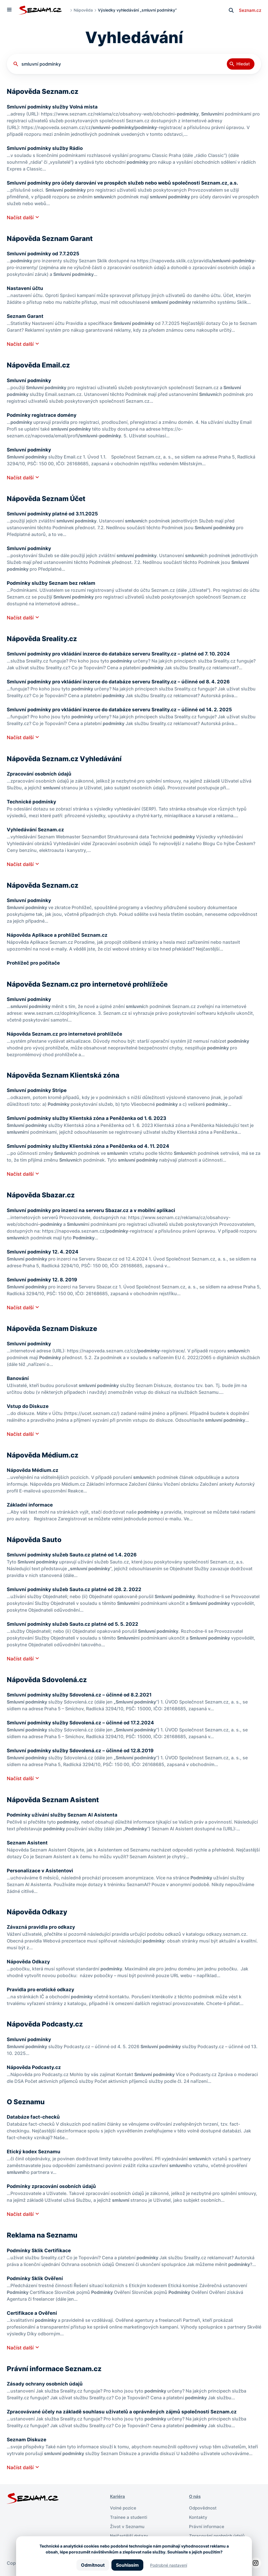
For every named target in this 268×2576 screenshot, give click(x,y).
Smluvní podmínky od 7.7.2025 (44, 253)
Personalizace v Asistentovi (41, 1870)
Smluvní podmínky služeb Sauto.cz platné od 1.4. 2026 (73, 1555)
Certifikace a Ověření (33, 2313)
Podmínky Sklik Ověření (36, 2278)
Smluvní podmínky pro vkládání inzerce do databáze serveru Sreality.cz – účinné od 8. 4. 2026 (121, 682)
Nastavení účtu (25, 288)
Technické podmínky (32, 802)
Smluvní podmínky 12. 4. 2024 (43, 1252)
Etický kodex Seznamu (34, 2151)
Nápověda (83, 10)
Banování (18, 1378)
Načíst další (20, 217)
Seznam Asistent (28, 1843)
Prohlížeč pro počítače (34, 963)
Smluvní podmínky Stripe (37, 1090)
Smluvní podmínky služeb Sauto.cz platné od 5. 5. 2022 (74, 1624)
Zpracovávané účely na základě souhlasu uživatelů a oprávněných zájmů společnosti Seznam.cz (125, 2412)
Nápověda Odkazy (29, 1961)
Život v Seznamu (128, 2525)
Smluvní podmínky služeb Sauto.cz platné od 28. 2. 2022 (75, 1589)
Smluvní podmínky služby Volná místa (53, 107)
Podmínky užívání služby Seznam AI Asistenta (63, 1815)
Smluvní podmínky (29, 380)
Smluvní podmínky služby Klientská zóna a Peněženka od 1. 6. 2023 (88, 1118)
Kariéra (118, 2496)
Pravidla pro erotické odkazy (42, 1989)
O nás (195, 2496)
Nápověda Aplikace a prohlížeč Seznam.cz (59, 935)
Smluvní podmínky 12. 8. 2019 (43, 1280)
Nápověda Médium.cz (33, 1470)
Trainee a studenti (129, 2516)
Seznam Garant (25, 316)
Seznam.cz (249, 10)
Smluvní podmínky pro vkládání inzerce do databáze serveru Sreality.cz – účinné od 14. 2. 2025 (122, 709)
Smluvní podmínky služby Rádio (46, 148)
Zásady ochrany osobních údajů (46, 2384)
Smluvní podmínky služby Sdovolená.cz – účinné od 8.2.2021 (81, 1695)
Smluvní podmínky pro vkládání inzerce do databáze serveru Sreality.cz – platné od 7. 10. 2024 (121, 654)
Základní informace (30, 1505)
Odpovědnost (204, 2507)
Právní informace (207, 2525)
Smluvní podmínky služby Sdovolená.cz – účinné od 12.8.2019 (83, 1750)
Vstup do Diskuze (28, 1406)
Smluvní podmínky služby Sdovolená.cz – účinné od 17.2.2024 (83, 1723)
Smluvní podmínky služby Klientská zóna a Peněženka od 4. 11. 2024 (90, 1146)
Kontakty (198, 2516)
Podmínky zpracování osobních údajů (52, 2186)
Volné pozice (124, 2507)
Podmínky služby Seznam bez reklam (52, 583)
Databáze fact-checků (34, 2117)
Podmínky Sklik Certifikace (40, 2250)
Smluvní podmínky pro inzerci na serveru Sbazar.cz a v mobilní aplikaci (93, 1210)
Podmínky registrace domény (43, 415)
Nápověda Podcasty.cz (35, 2067)
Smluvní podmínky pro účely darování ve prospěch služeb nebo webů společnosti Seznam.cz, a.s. (126, 183)
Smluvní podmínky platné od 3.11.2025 (54, 514)
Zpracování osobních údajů (40, 774)
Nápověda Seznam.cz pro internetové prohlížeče (67, 1034)
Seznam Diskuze (27, 2439)
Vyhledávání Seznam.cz (36, 829)
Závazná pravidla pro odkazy (42, 1927)
